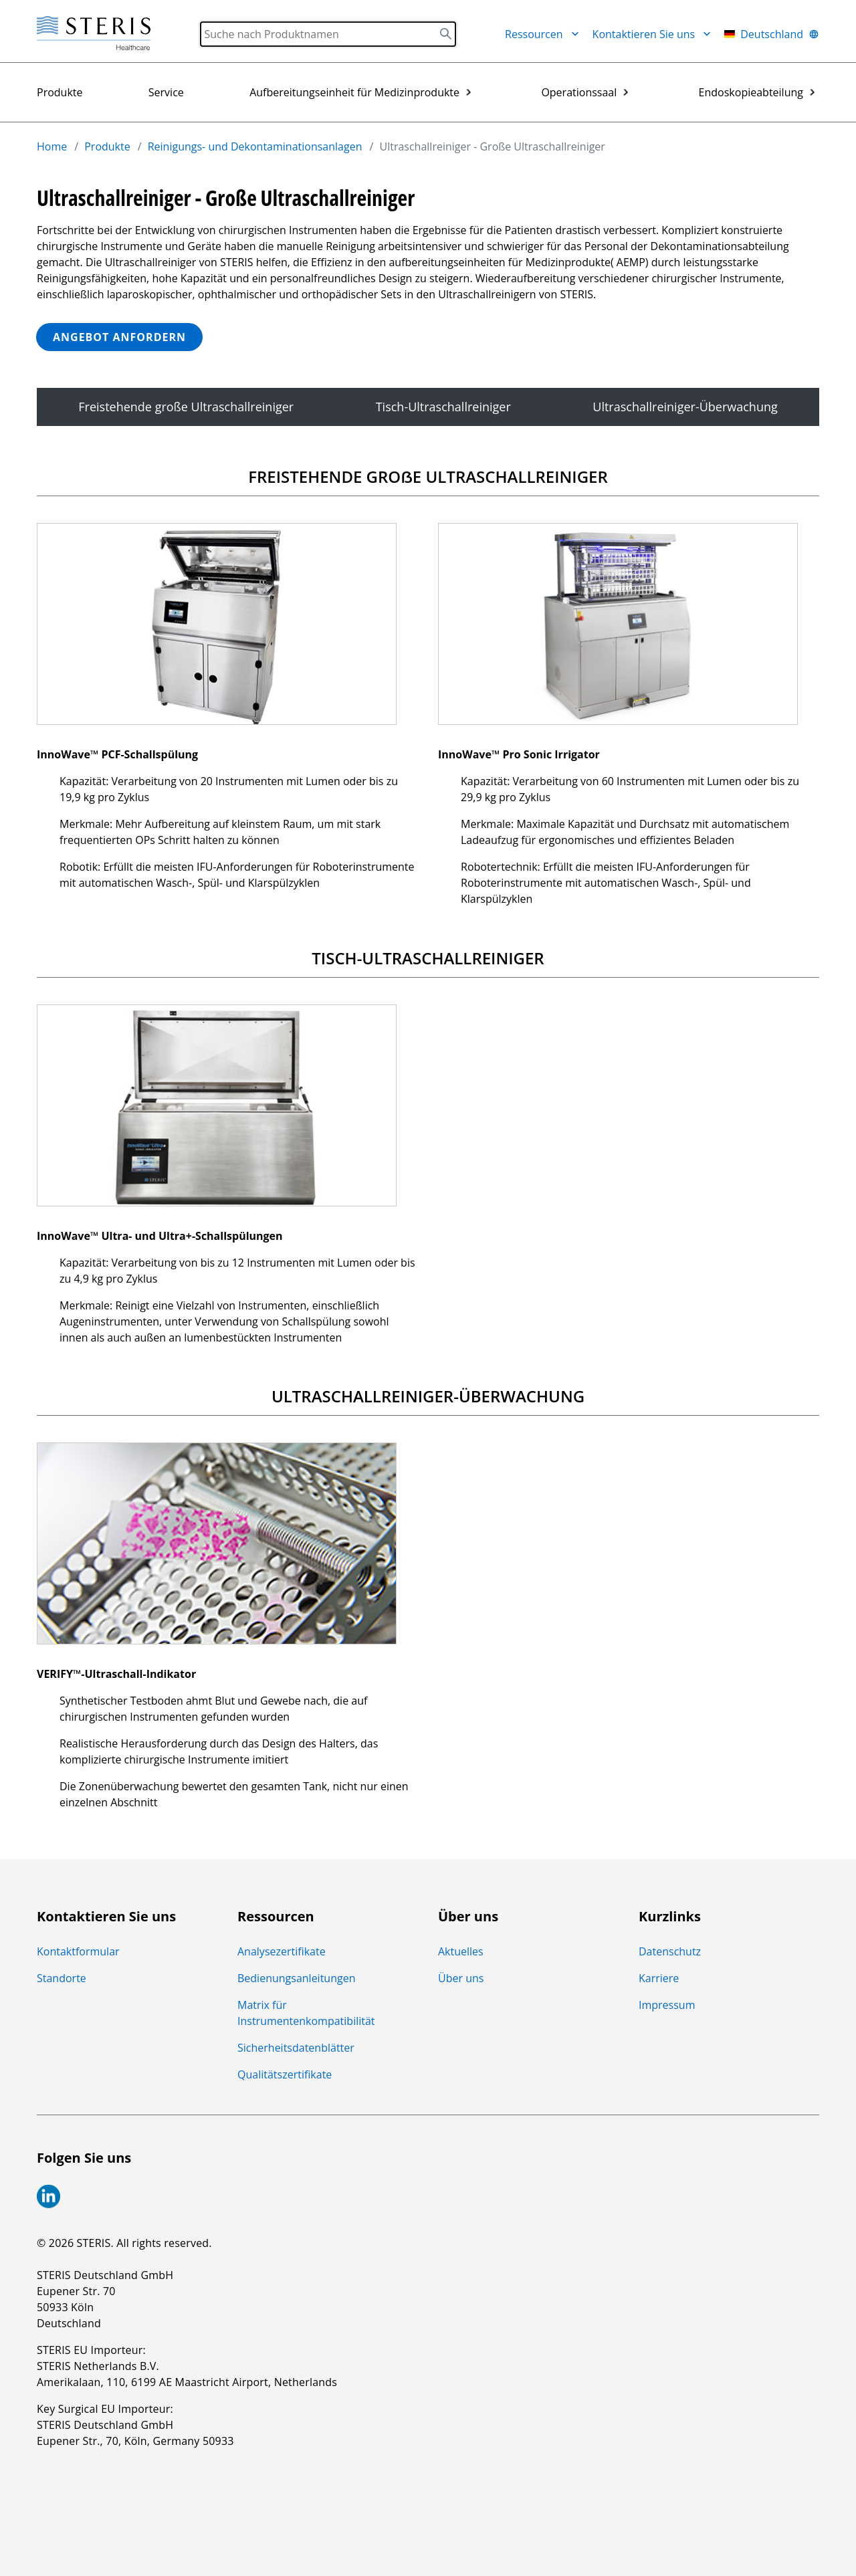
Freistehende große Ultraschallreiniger (186, 407)
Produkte (59, 92)
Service (166, 92)
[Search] (328, 34)
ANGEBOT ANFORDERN (119, 337)
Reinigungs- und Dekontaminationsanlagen (255, 146)
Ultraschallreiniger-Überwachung (685, 407)
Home (52, 146)
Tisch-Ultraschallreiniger (443, 407)
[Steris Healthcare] (93, 33)
